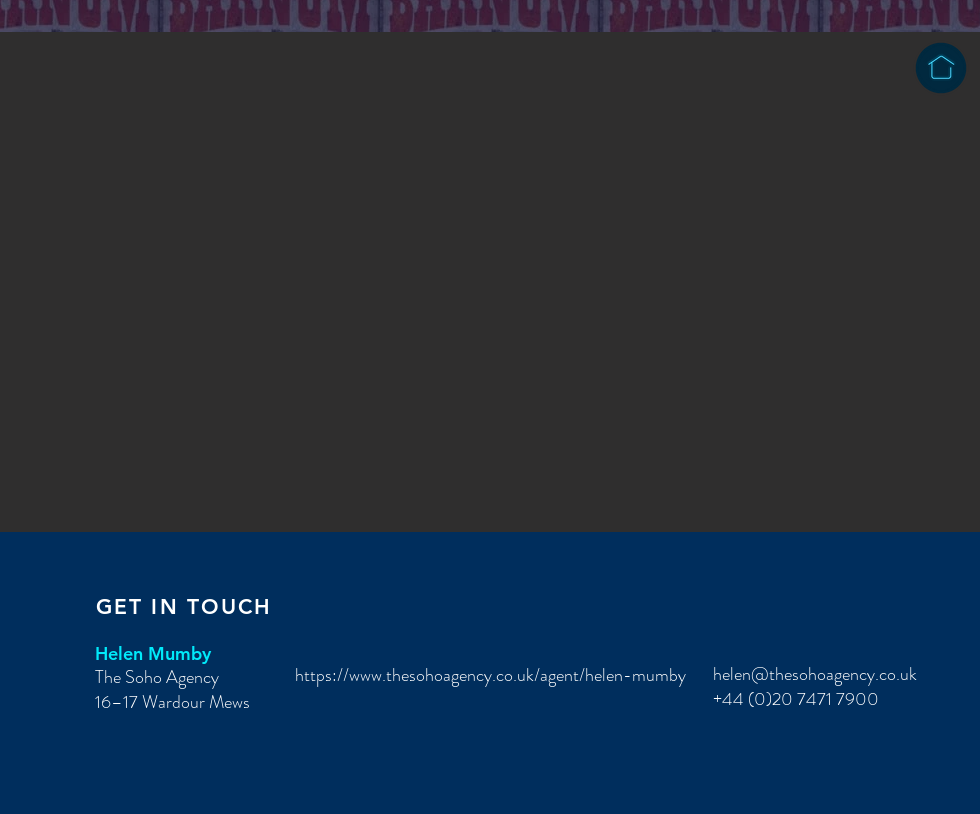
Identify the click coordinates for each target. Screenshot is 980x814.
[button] (490, 282)
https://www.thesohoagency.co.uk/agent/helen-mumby (490, 675)
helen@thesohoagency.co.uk (815, 674)
